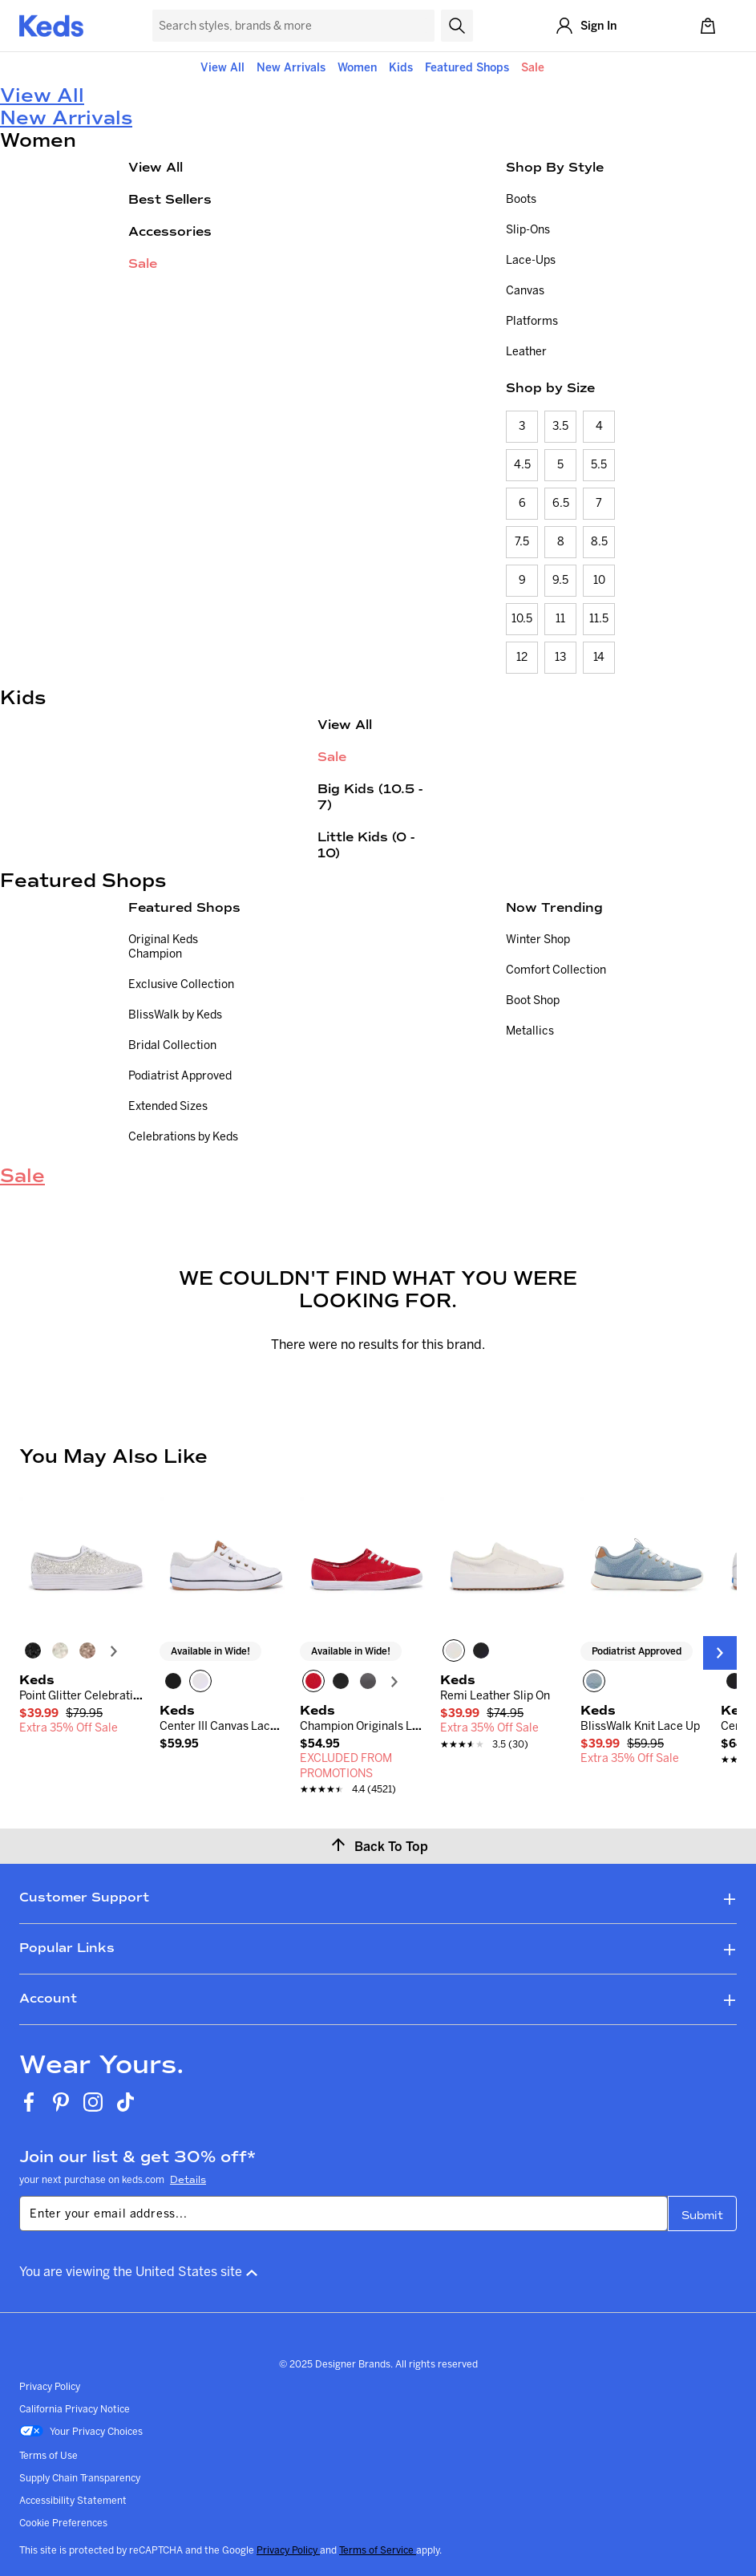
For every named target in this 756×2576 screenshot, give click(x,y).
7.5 (522, 541)
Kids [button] (401, 67)
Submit (702, 2215)
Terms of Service (377, 2550)
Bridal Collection (172, 1045)
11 (560, 618)
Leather (526, 351)
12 (522, 656)
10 (599, 579)
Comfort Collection (556, 969)
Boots (521, 198)
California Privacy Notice (74, 2409)
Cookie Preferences (63, 2522)
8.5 (599, 541)
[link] (81, 1713)
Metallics (530, 1030)
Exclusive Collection (181, 984)
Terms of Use (48, 2455)
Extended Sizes (168, 1106)
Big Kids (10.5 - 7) (369, 796)
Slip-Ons (528, 229)
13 (560, 656)
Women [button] (357, 67)
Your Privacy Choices (81, 2432)
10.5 (521, 618)
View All (222, 67)
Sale (532, 67)
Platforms (532, 320)
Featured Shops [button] (467, 67)
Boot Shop (533, 1000)
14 (598, 656)
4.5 (522, 464)
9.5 (560, 579)
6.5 (560, 502)
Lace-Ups (531, 259)
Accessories (170, 231)
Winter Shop (538, 939)
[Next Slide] (720, 1653)
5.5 (599, 464)
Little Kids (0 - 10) (365, 845)
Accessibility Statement (73, 2500)
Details (188, 2179)
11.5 (598, 618)
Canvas (525, 290)
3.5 (560, 425)
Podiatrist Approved (180, 1075)
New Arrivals (291, 67)
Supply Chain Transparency (79, 2478)
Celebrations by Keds (183, 1136)
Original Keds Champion (163, 946)
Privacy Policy (49, 2386)
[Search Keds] (293, 25)
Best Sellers (170, 199)
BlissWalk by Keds (175, 1014)
